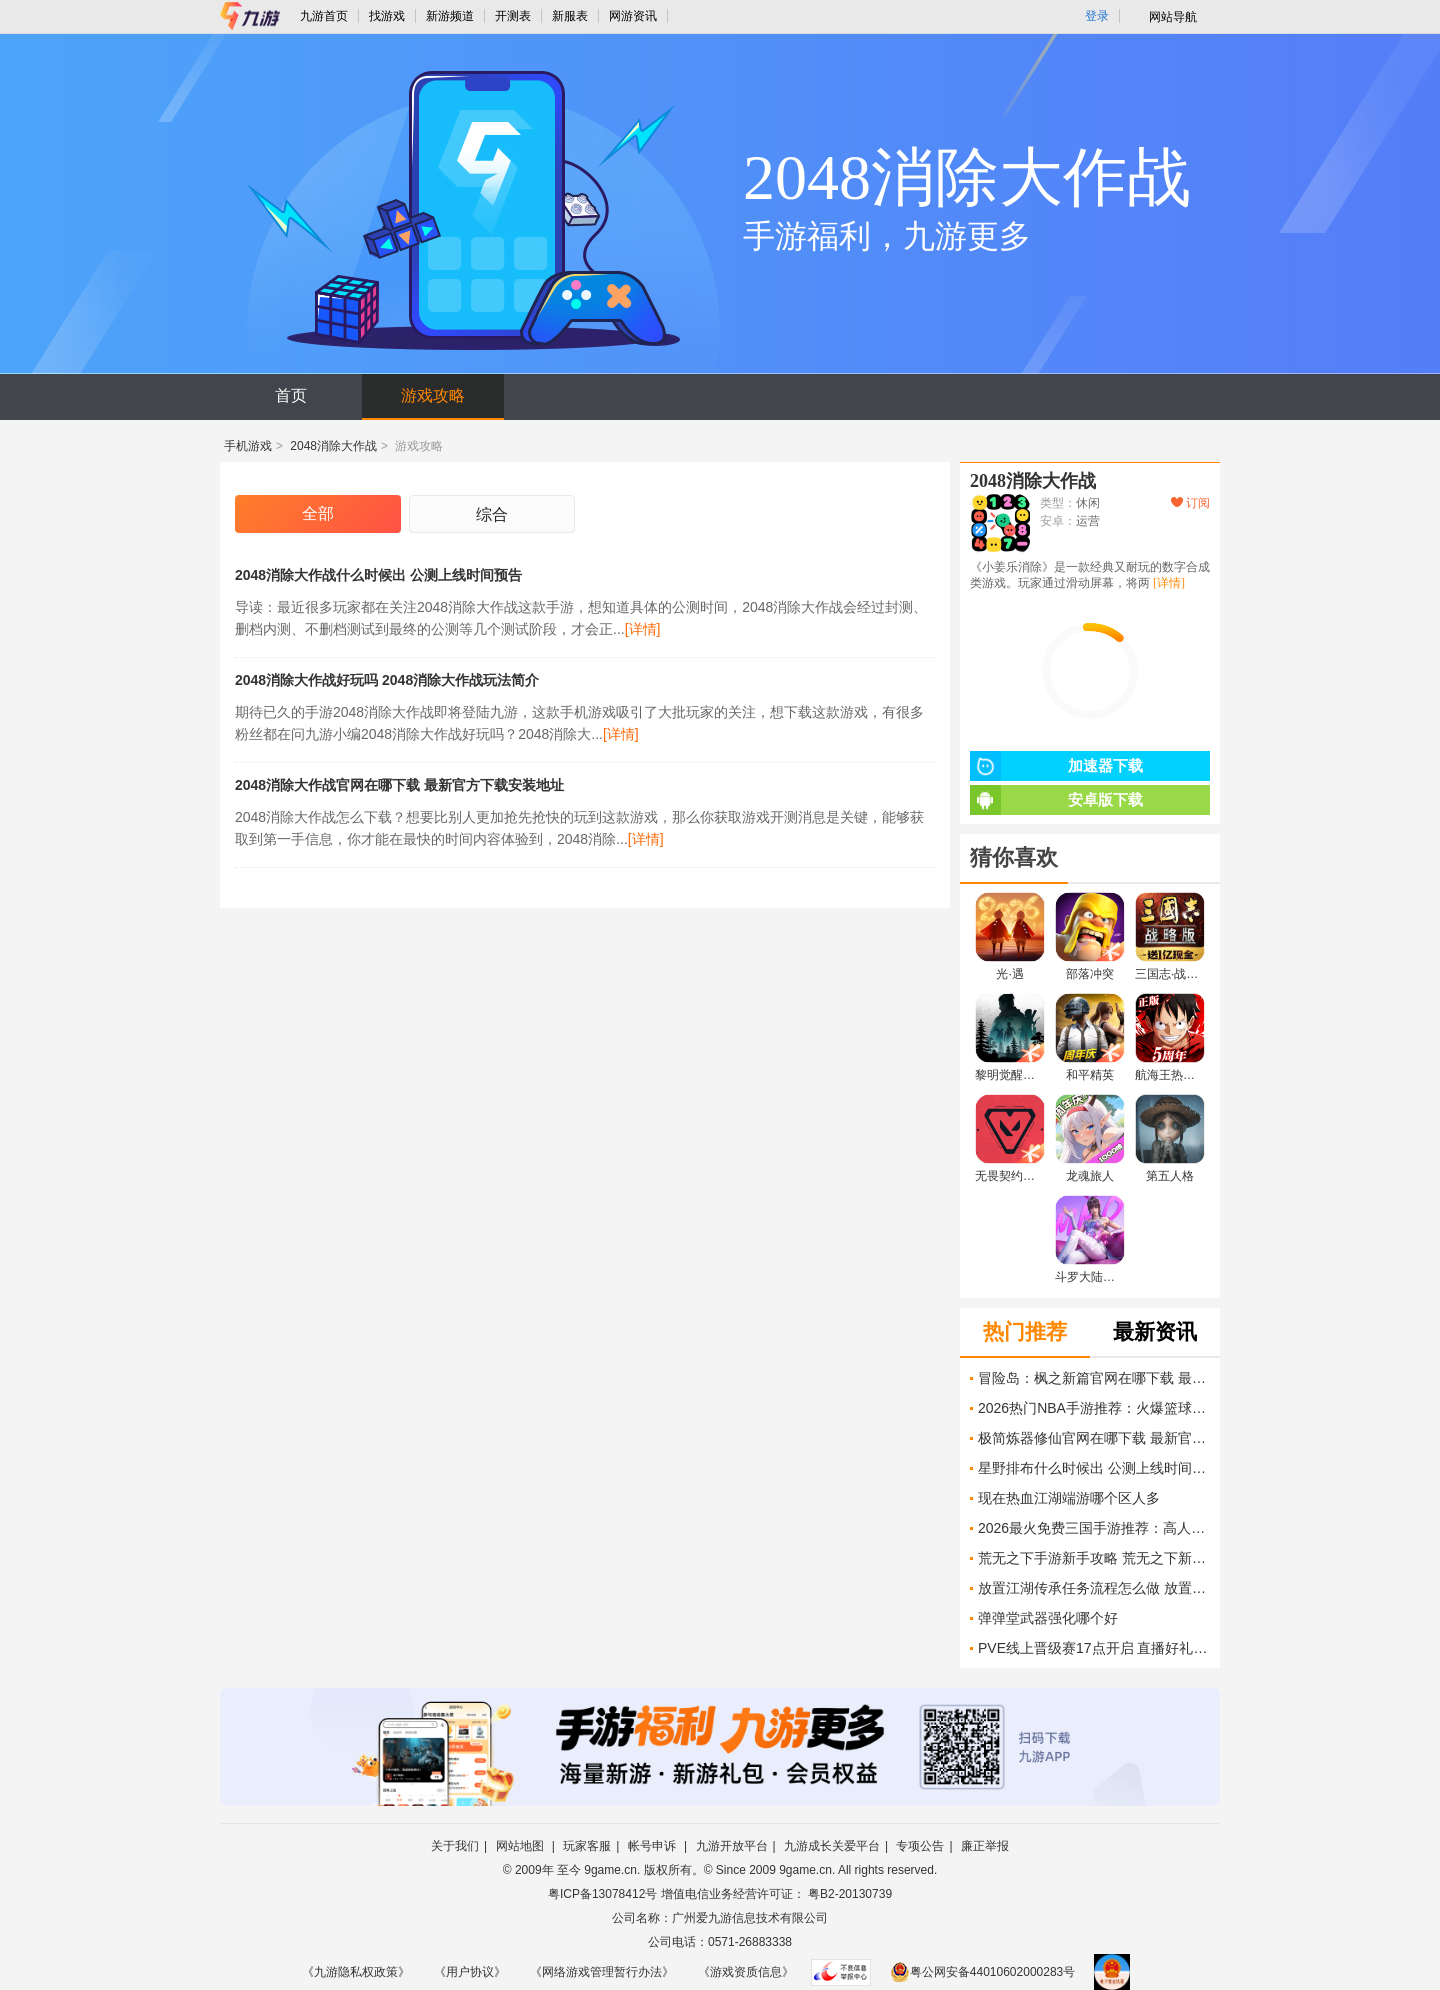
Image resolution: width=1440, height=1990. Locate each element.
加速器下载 (1056, 766)
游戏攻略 (433, 395)
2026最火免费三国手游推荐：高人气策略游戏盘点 (1094, 1528)
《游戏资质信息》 (746, 1972)
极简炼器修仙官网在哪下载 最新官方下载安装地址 (1094, 1438)
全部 (318, 513)
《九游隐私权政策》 (356, 1972)
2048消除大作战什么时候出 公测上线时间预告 (378, 575)
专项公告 (920, 1846)
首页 (291, 395)
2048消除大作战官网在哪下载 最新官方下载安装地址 (399, 785)
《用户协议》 (470, 1972)
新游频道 (450, 16)
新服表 (570, 16)
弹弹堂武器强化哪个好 (1048, 1618)
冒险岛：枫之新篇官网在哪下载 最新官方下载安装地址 (1094, 1378)
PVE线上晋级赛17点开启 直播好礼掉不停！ (1094, 1648)
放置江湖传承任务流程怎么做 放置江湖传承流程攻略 (1094, 1588)
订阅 (1190, 503)
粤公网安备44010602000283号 (982, 1972)
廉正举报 (985, 1846)
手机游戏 (248, 446)
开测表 (513, 16)
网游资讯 (633, 16)
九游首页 (324, 16)
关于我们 (455, 1846)
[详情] (643, 629)
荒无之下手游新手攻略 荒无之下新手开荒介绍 (1094, 1558)
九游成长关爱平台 (832, 1846)
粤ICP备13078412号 (602, 1894)
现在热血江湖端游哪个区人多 (1069, 1498)
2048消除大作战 (333, 446)
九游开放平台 (732, 1846)
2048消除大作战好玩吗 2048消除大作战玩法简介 (387, 680)
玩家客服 (587, 1846)
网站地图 (521, 1846)
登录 (1097, 16)
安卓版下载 (1056, 800)
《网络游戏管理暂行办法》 (602, 1972)
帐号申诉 (653, 1846)
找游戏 (387, 16)
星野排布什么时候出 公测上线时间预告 (1094, 1468)
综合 (492, 514)
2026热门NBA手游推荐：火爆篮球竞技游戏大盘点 (1094, 1408)
